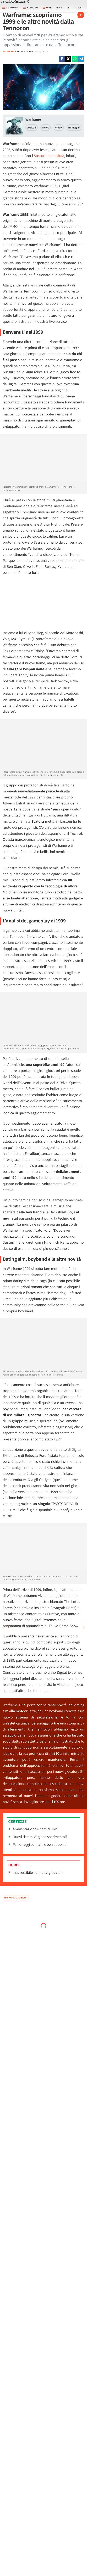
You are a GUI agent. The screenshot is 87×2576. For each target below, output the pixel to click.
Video (59, 7)
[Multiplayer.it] (15, 1)
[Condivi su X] (68, 59)
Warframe (33, 119)
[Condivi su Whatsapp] (75, 59)
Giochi (78, 7)
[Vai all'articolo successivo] (3, 1627)
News (45, 127)
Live (69, 7)
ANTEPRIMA (8, 51)
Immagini (74, 127)
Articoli (31, 127)
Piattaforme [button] (10, 7)
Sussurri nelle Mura (49, 155)
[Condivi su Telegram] (81, 59)
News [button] (47, 7)
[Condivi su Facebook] (62, 59)
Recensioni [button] (30, 7)
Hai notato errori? (15, 1897)
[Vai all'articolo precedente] (83, 1627)
